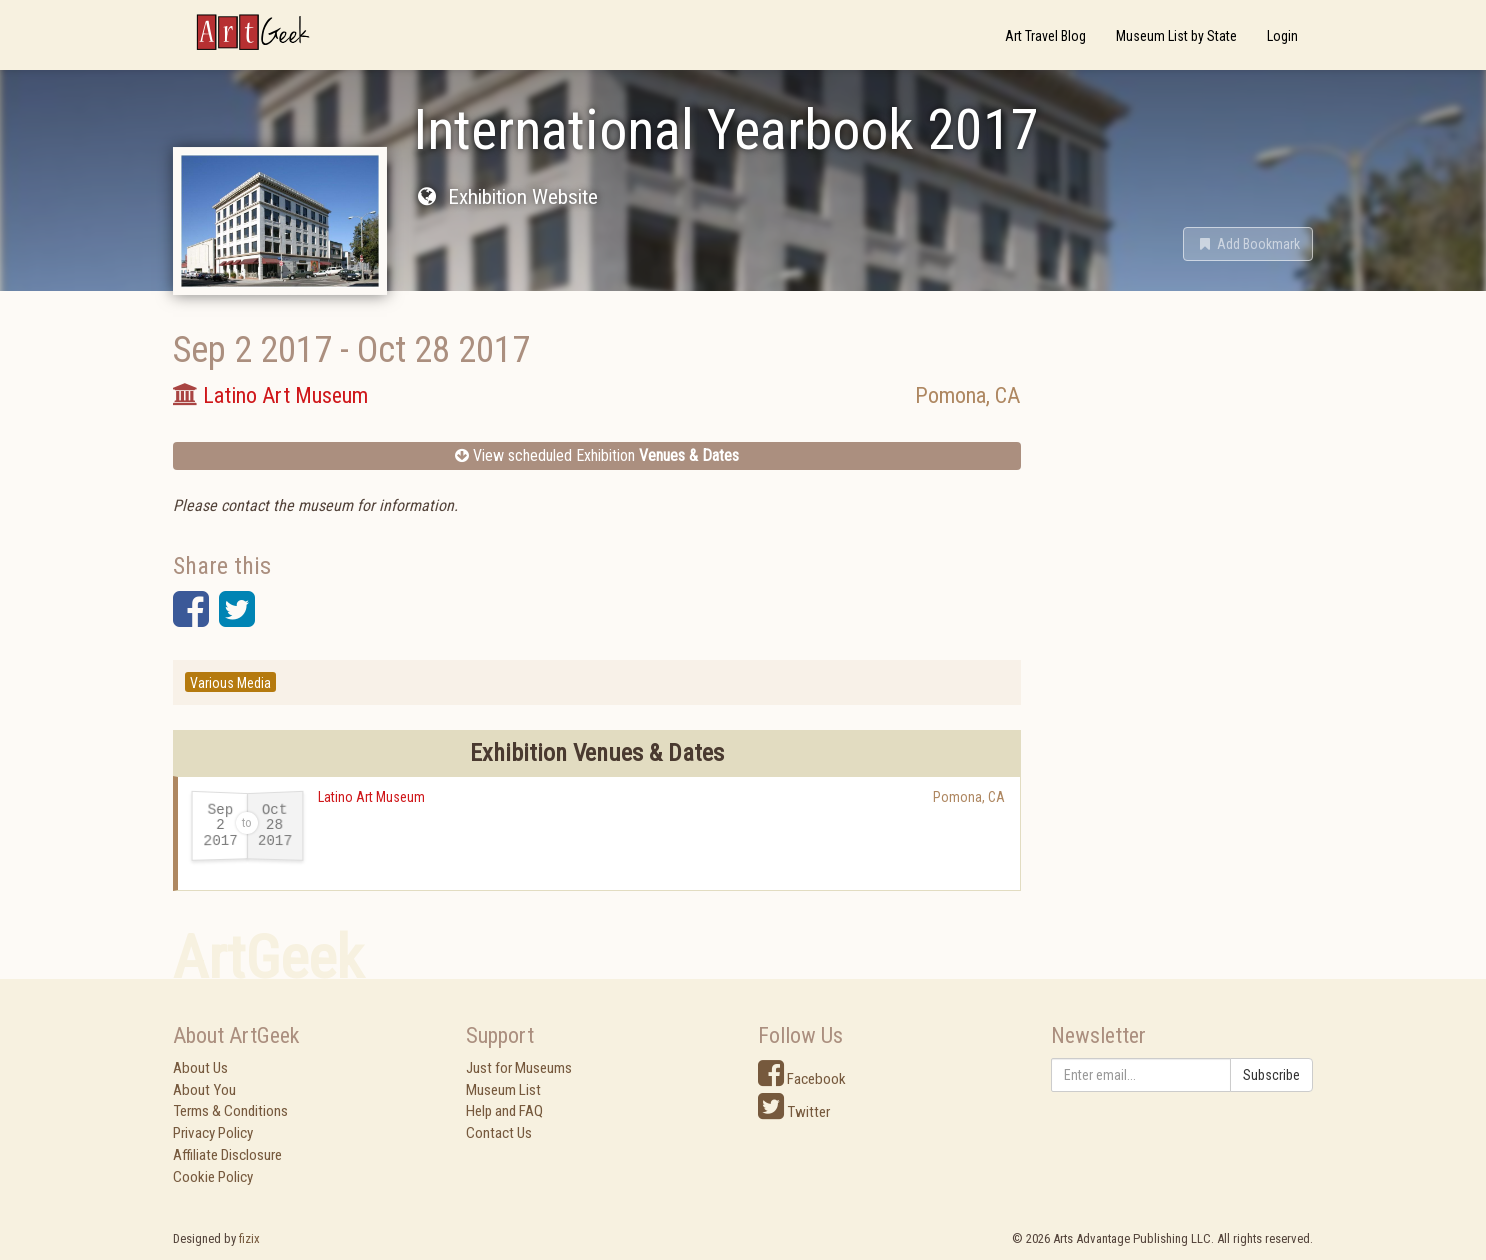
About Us (200, 1068)
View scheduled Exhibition (597, 455)
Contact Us (499, 1133)
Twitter (794, 1112)
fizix (249, 1238)
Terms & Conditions (230, 1111)
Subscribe (1271, 1075)
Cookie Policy (213, 1177)
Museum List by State (1176, 36)
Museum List (503, 1090)
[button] (1248, 244)
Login (1282, 36)
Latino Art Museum (371, 797)
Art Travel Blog (1045, 36)
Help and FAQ (504, 1111)
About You (204, 1090)
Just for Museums (519, 1068)
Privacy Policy (213, 1133)
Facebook (802, 1079)
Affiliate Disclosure (227, 1155)
